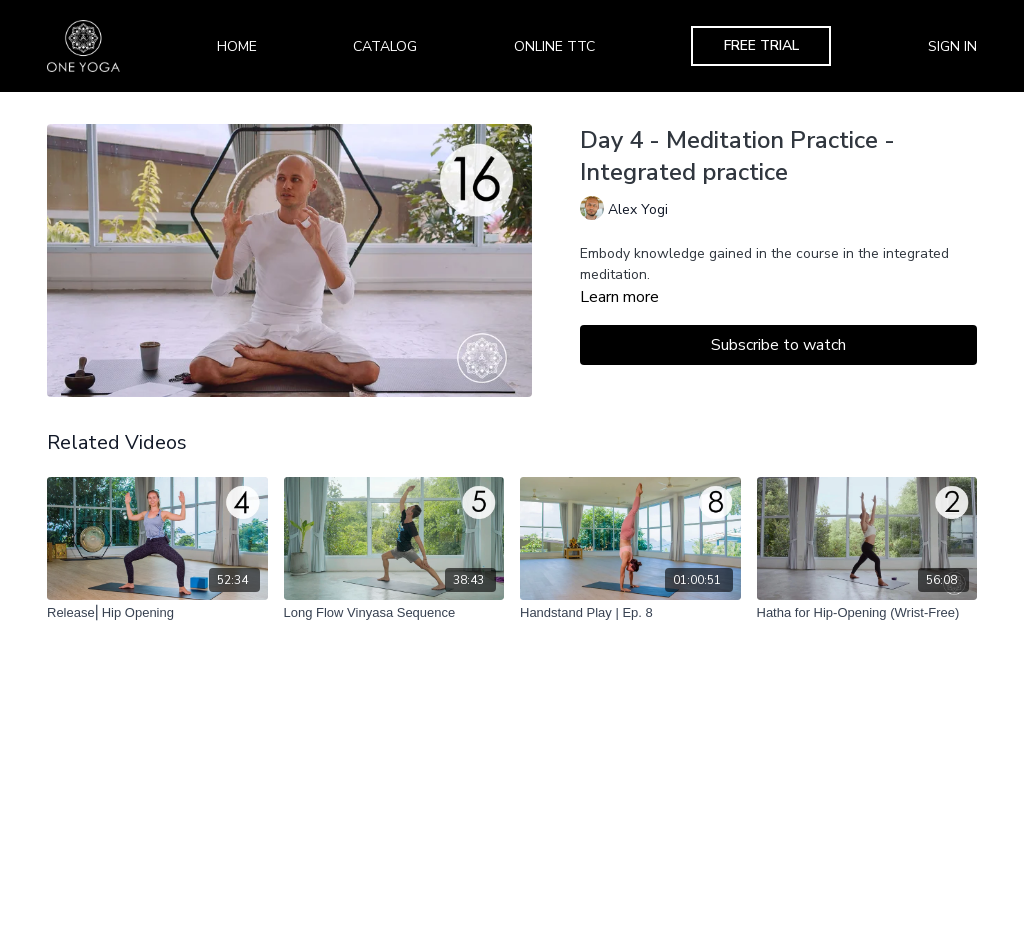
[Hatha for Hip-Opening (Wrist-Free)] (867, 613)
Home (237, 46)
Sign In (952, 46)
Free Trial (761, 45)
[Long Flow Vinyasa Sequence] (394, 613)
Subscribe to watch (778, 345)
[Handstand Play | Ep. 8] (630, 613)
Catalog (385, 46)
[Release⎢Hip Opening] (157, 613)
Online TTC (554, 46)
